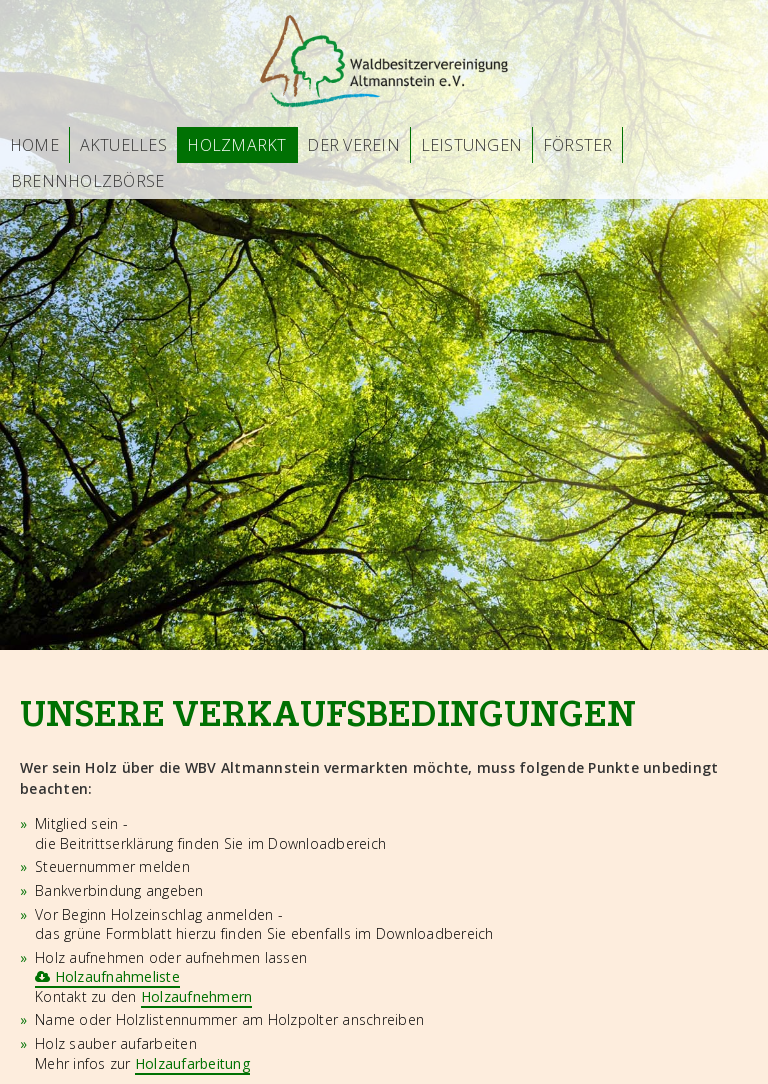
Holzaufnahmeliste (107, 976)
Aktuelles (123, 145)
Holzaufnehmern (197, 996)
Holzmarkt (236, 145)
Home (34, 145)
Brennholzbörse (88, 181)
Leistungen (472, 145)
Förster (578, 145)
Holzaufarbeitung (192, 1063)
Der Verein (353, 145)
